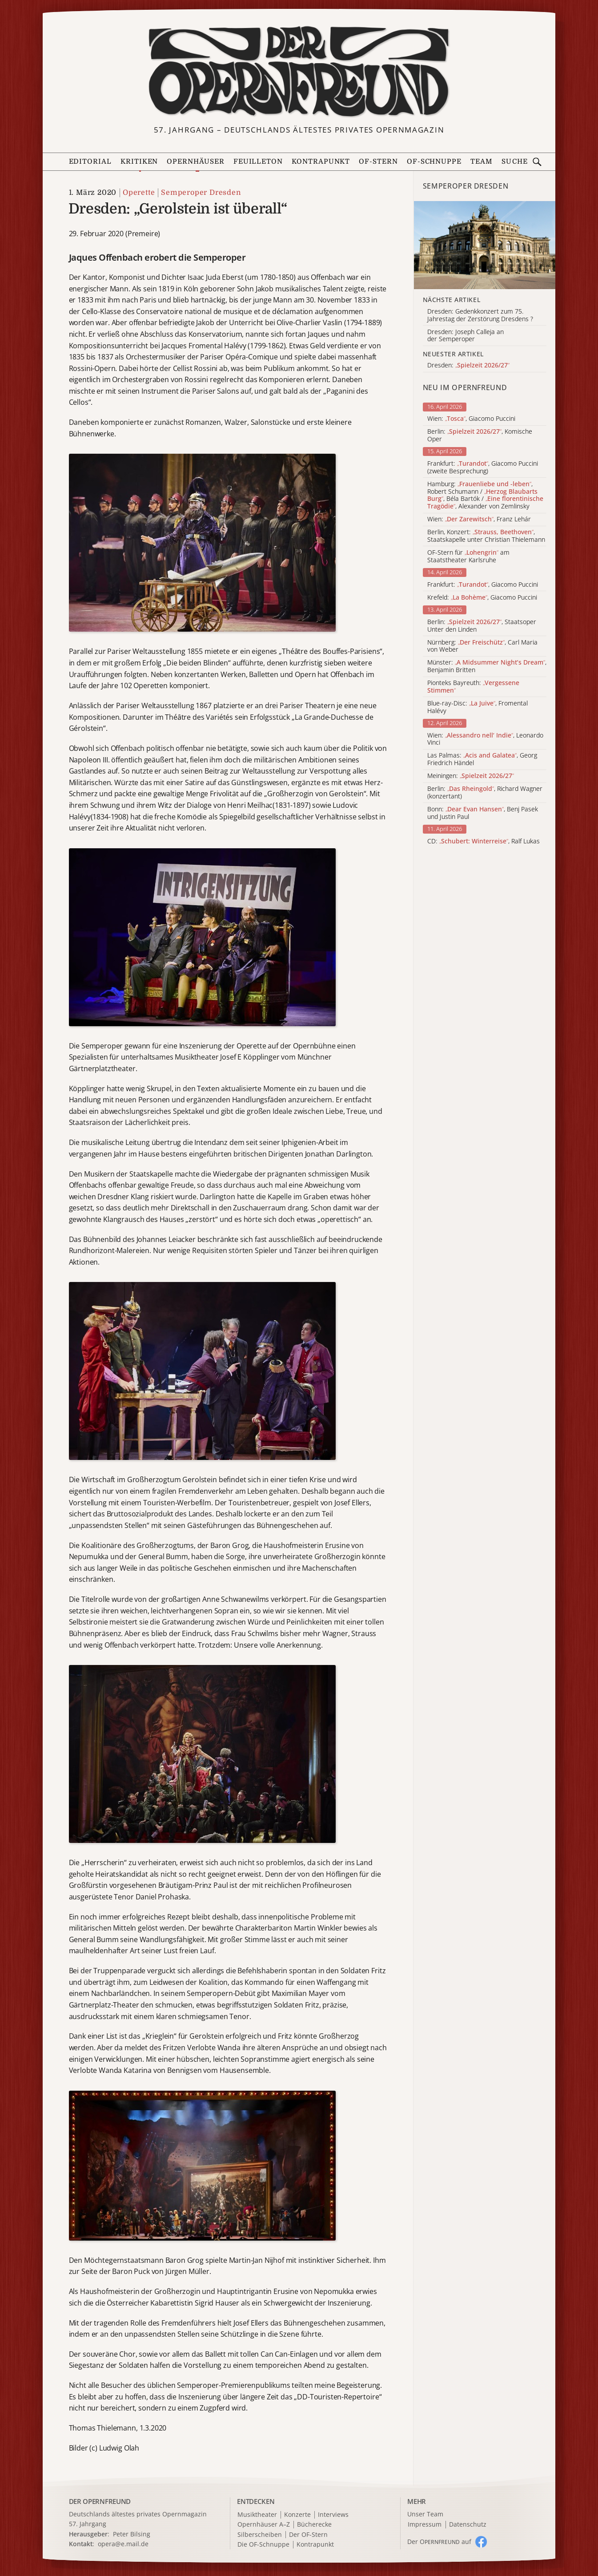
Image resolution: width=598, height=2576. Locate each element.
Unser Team (425, 2514)
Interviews (333, 2515)
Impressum (424, 2524)
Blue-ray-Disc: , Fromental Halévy (477, 707)
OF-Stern (378, 161)
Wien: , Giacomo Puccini (471, 419)
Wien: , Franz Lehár (479, 519)
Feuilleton (258, 161)
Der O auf (439, 2541)
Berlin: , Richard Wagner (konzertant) (484, 792)
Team (481, 161)
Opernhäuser (195, 161)
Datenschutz (467, 2524)
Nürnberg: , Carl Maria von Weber (482, 646)
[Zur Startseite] (299, 71)
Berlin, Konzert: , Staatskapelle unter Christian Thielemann (486, 536)
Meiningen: (470, 776)
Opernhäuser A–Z (263, 2524)
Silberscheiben (259, 2535)
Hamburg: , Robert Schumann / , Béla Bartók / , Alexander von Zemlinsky (485, 495)
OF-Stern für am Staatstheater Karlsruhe (468, 556)
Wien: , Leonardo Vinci (485, 739)
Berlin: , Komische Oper (479, 435)
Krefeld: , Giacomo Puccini (482, 597)
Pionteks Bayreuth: (473, 686)
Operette (139, 193)
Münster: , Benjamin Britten (486, 666)
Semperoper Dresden (201, 193)
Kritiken (139, 161)
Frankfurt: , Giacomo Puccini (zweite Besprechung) (482, 467)
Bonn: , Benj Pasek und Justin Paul (482, 813)
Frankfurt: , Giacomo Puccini (482, 585)
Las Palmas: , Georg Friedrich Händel (482, 759)
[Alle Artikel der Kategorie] (484, 245)
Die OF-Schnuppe (263, 2544)
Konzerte (297, 2515)
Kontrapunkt (321, 161)
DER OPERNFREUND (100, 2501)
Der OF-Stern (308, 2535)
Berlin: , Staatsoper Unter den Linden (481, 625)
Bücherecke (314, 2524)
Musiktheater (257, 2515)
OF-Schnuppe (434, 161)
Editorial (90, 161)
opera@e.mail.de (123, 2544)
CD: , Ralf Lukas (483, 841)
